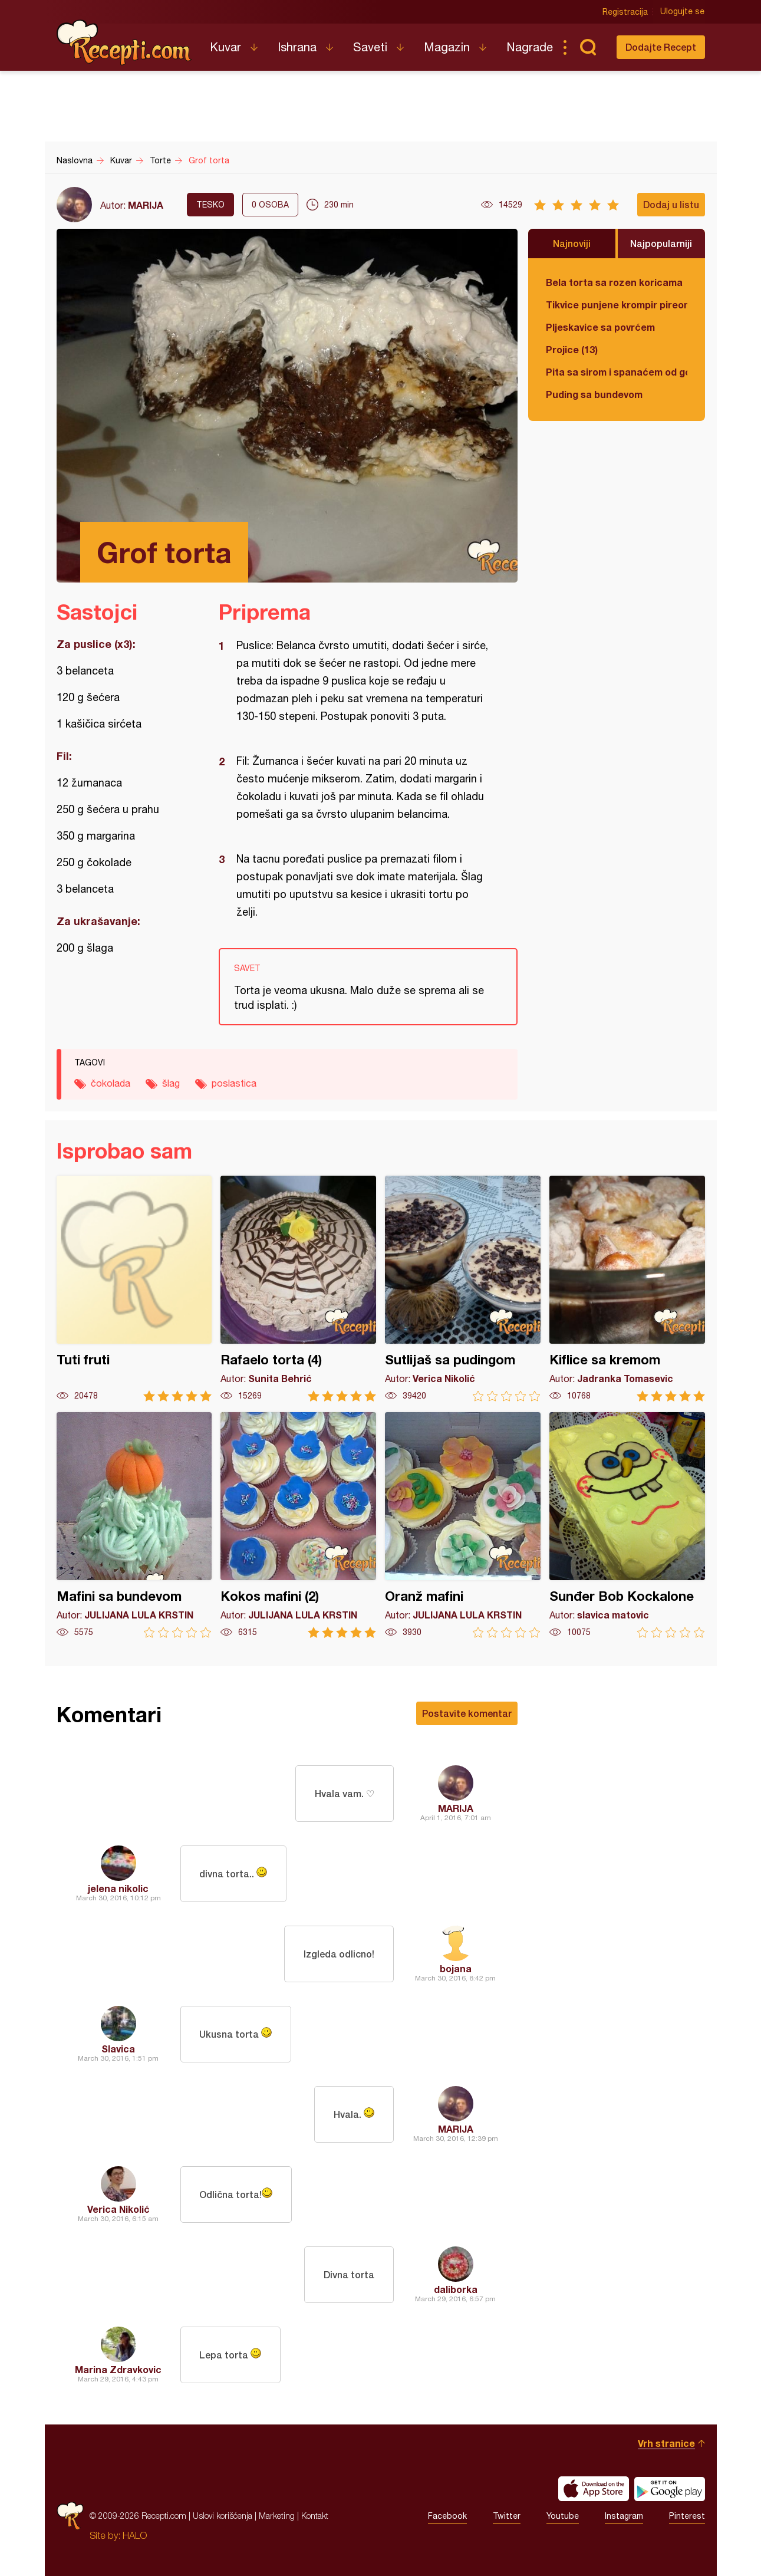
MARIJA (145, 204)
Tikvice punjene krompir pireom (616, 304)
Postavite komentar (467, 1713)
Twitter (506, 2516)
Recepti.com (124, 42)
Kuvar (225, 47)
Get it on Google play (669, 2488)
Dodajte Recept (660, 46)
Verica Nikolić (118, 2209)
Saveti (370, 47)
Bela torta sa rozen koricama (614, 282)
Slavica (118, 2048)
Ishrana (297, 47)
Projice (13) (572, 349)
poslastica (234, 1083)
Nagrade (529, 47)
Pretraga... (588, 47)
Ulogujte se (683, 12)
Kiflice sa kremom (627, 1288)
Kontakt (314, 2516)
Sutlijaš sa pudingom (463, 1288)
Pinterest (687, 2516)
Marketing (277, 2516)
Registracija (625, 12)
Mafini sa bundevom (134, 1525)
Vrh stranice (666, 2443)
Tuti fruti (134, 1288)
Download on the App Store (593, 2488)
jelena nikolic (118, 1888)
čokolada (110, 1083)
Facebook (447, 2516)
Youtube (562, 2516)
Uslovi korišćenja (222, 2516)
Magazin (447, 47)
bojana (456, 1968)
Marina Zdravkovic (118, 2369)
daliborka (455, 2289)
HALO (135, 2535)
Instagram (624, 2516)
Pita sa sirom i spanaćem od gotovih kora (616, 371)
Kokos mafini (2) (298, 1525)
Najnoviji (572, 243)
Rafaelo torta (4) (298, 1288)
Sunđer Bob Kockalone (627, 1525)
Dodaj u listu (671, 204)
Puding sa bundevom (594, 394)
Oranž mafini (463, 1525)
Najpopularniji (661, 243)
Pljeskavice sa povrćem (600, 327)
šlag (171, 1083)
